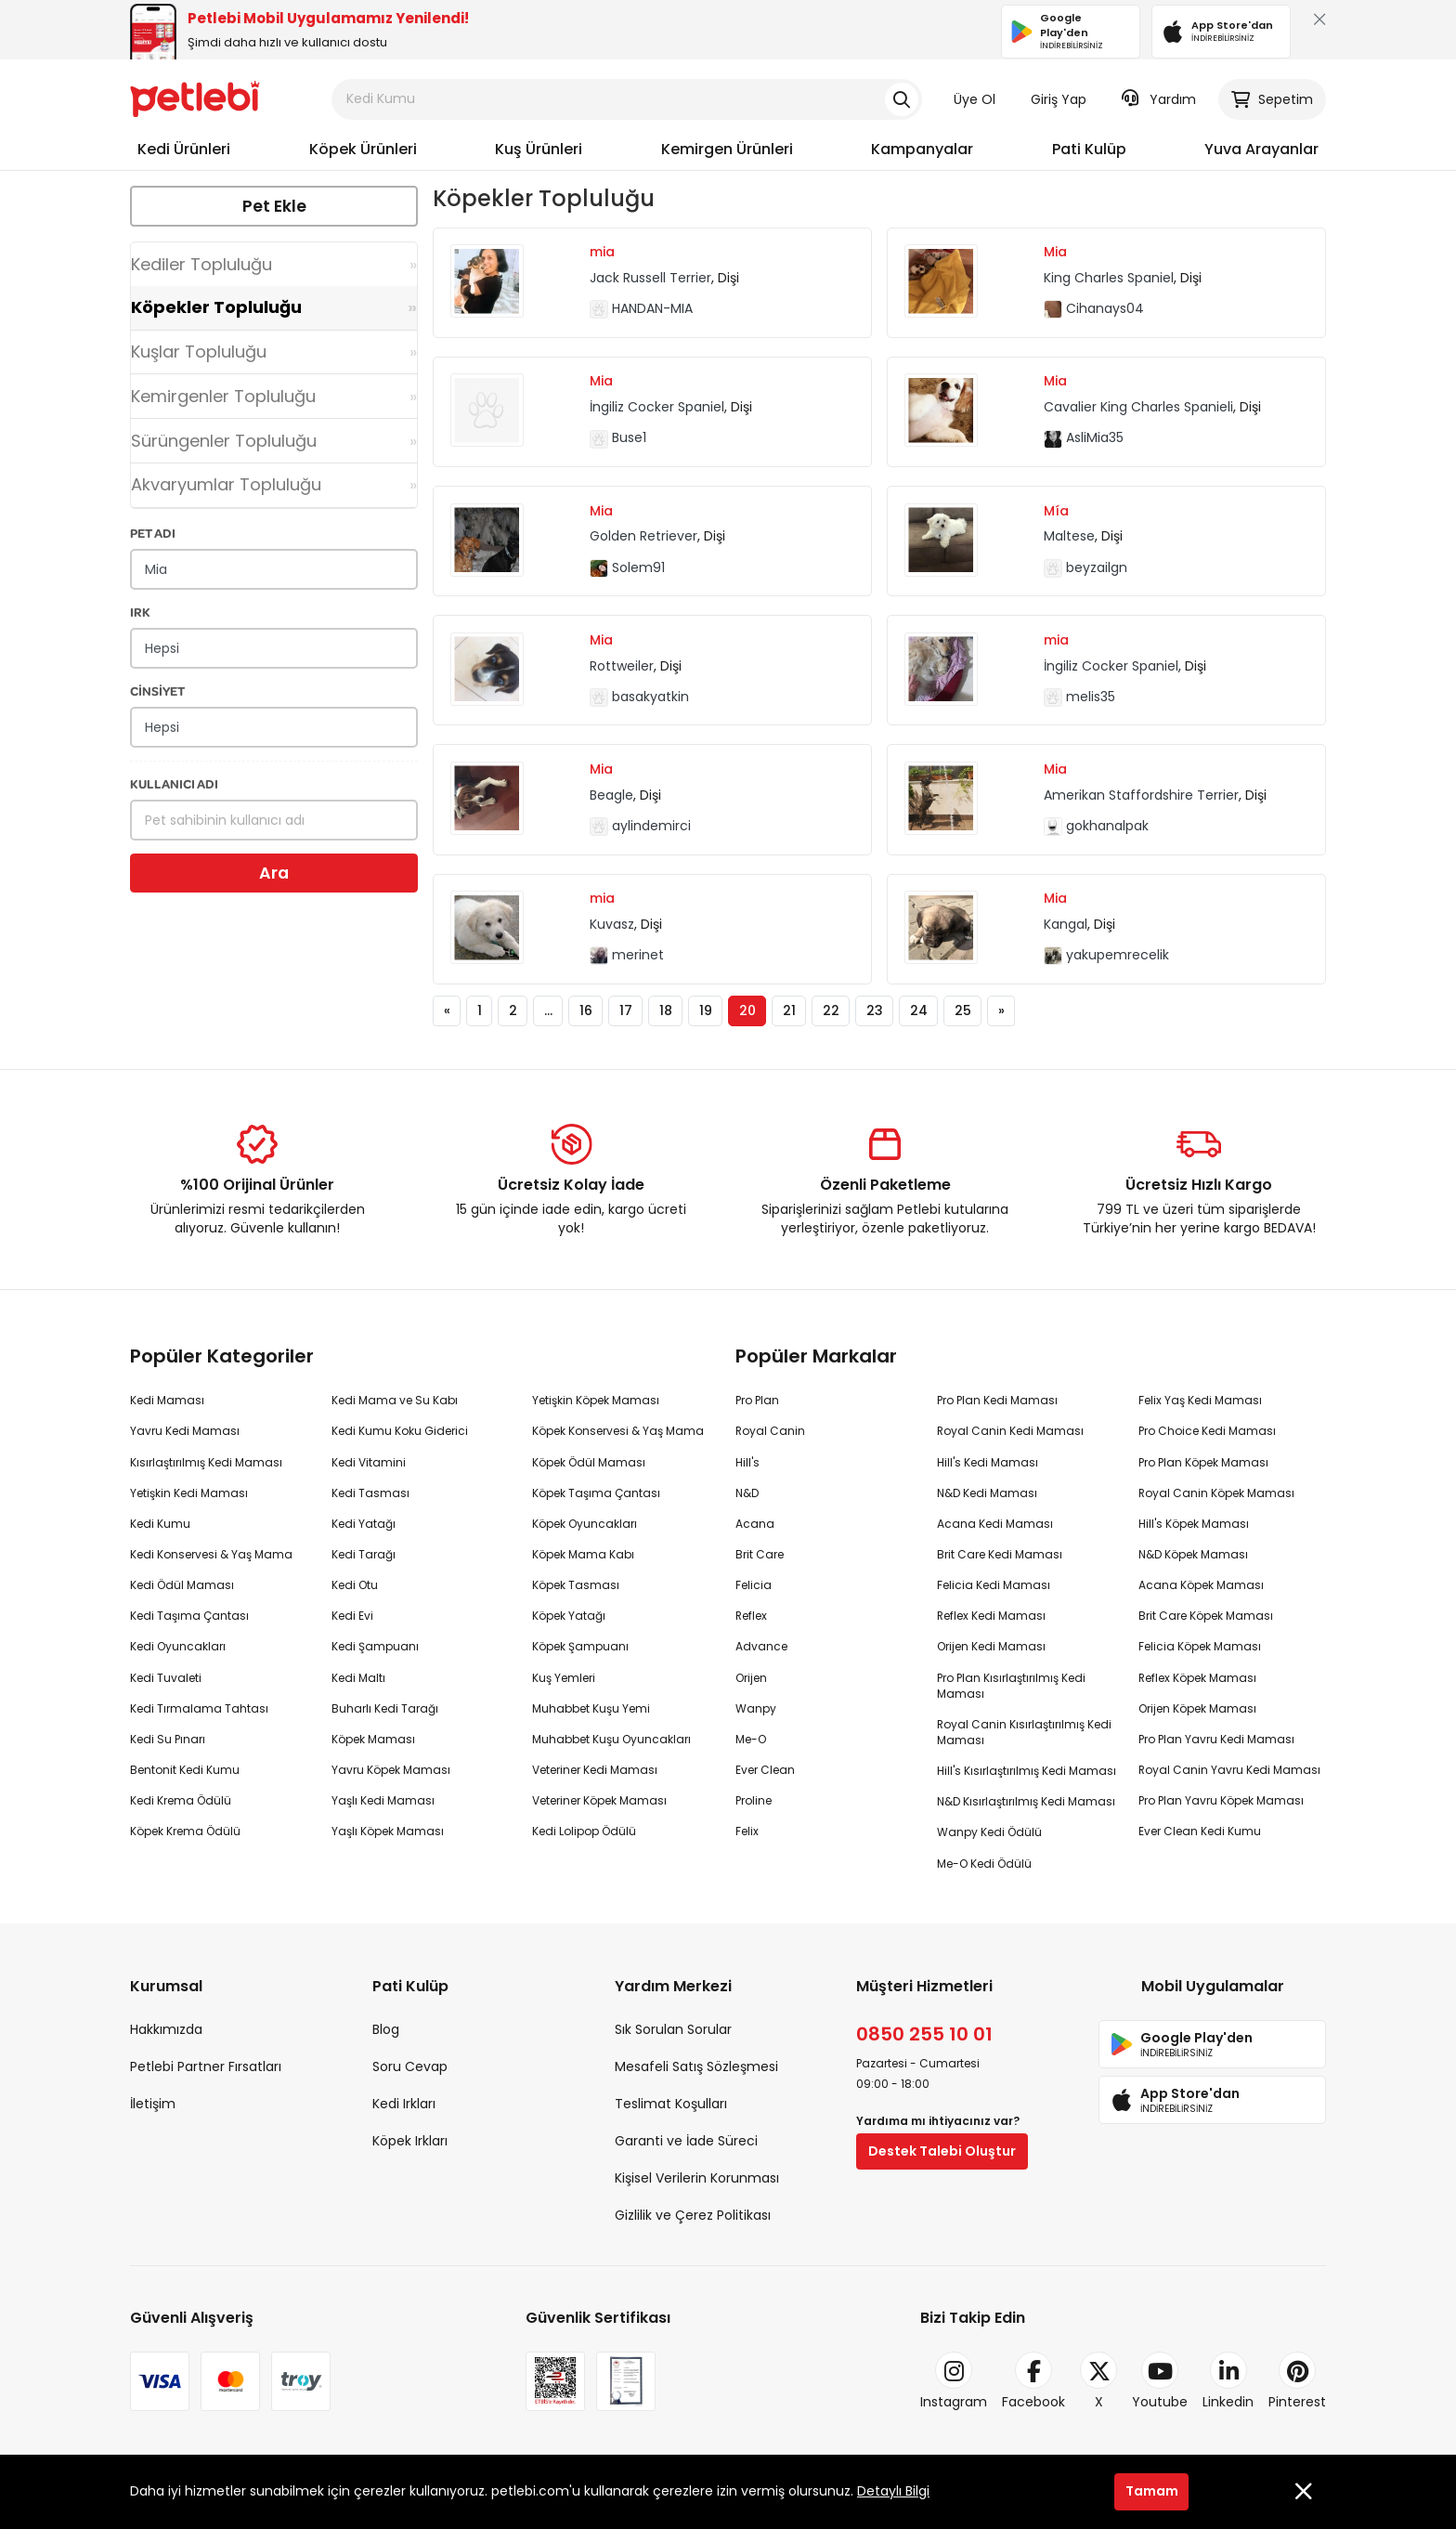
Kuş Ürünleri (538, 149)
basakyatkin (639, 696)
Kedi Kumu (160, 1524)
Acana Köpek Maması (1201, 1585)
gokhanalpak (1096, 825)
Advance (761, 1646)
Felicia (753, 1585)
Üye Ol (974, 99)
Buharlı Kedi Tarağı (385, 1708)
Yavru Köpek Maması (391, 1770)
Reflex (751, 1615)
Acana (754, 1524)
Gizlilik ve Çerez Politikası (693, 2215)
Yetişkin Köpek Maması (595, 1400)
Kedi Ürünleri (183, 149)
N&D (747, 1493)
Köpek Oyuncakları (584, 1524)
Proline (753, 1800)
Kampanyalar (922, 149)
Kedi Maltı (358, 1678)
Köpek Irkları (410, 2140)
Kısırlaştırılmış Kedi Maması (206, 1462)
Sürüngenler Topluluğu (224, 440)
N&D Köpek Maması (1193, 1554)
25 (963, 1010)
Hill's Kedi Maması (987, 1462)
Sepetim (1272, 99)
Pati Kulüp (1089, 149)
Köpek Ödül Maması (588, 1462)
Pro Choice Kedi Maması (1207, 1431)
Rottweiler (622, 666)
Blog (385, 2029)
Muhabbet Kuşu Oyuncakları (611, 1739)
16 (585, 1010)
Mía (1056, 511)
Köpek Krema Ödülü (185, 1831)
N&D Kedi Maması (987, 1493)
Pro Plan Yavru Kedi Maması (1216, 1739)
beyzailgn (1085, 567)
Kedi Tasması (371, 1493)
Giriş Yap (1058, 99)
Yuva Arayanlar (1261, 149)
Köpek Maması (373, 1739)
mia (602, 251)
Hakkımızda (166, 2029)
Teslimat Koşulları (671, 2103)
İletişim (153, 2103)
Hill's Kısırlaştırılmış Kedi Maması (1026, 1771)
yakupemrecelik (1106, 954)
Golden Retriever (643, 536)
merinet (627, 954)
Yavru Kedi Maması (185, 1431)
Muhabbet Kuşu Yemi (591, 1708)
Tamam (1151, 2491)
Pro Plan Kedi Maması (997, 1400)
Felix (747, 1831)
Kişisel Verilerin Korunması (697, 2178)
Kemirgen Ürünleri (727, 149)
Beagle (611, 795)
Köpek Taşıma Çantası (596, 1493)
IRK (140, 611)
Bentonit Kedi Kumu (185, 1770)
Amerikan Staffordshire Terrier (1141, 795)
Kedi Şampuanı (375, 1646)
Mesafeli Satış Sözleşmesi (696, 2066)
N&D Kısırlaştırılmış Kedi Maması (1026, 1801)
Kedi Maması (167, 1400)
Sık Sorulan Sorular (673, 2029)
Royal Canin (770, 1431)
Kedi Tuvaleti (166, 1678)
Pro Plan (757, 1400)
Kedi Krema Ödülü (180, 1800)
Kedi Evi (352, 1615)
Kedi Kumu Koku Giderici (400, 1431)
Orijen (751, 1678)
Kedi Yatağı (364, 1524)
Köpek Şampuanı (580, 1646)
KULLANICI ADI (174, 783)
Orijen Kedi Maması (991, 1646)
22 (831, 1010)
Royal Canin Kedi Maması (1010, 1431)
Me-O (750, 1739)
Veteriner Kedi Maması (594, 1770)
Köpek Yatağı (568, 1615)
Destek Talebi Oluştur (942, 2151)
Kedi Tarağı (364, 1554)
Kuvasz (612, 924)
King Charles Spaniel (1109, 277)
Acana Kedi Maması (995, 1524)
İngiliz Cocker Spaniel (657, 407)
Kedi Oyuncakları (178, 1646)
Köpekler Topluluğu (216, 307)
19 (705, 1010)
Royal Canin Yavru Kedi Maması (1229, 1770)
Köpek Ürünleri (363, 149)
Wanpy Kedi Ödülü (989, 1832)
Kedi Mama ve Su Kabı (395, 1400)
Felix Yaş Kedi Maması (1200, 1400)
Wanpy (755, 1708)
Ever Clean (765, 1770)
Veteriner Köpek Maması (599, 1800)
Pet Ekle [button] (274, 206)
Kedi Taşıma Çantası (189, 1615)
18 (665, 1010)
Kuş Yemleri (563, 1678)
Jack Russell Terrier (650, 277)
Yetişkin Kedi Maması (189, 1493)
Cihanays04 (1094, 308)
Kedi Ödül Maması (182, 1585)
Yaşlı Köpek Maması (388, 1831)
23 (874, 1010)
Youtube (1160, 2381)
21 (789, 1010)
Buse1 (618, 437)
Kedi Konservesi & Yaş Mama (211, 1554)
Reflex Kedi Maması (991, 1615)
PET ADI (153, 533)
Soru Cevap (410, 2066)
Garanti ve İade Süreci (686, 2140)
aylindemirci (640, 825)
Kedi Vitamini (369, 1462)
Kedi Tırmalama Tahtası (199, 1708)
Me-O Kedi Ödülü (984, 1863)
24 (919, 1010)
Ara (274, 873)
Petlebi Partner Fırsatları (205, 2066)
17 (625, 1010)
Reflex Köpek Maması (1197, 1678)
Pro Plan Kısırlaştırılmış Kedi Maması (1011, 1685)
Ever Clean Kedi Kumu (1199, 1831)
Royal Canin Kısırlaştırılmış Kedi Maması (1024, 1732)
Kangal (1065, 924)
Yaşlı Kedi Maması (383, 1800)
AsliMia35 (1084, 437)
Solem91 (627, 567)
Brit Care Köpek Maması (1205, 1615)
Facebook (1033, 2381)
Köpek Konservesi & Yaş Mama (618, 1431)
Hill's (747, 1462)
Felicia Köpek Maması (1199, 1646)
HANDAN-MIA (641, 308)
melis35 (1079, 696)
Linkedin (1228, 2381)
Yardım (1159, 99)
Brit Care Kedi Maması (999, 1554)
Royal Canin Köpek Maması (1216, 1493)
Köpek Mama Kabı (583, 1554)
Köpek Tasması (575, 1585)
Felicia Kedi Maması (993, 1585)
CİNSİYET (157, 690)
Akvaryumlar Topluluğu (226, 484)
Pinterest (1297, 2381)
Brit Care (759, 1554)
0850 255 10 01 (924, 2034)
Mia (1055, 251)
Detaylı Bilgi (893, 2491)
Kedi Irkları (404, 2103)
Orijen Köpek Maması (1197, 1708)
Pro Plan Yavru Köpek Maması (1221, 1800)
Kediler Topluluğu (201, 264)
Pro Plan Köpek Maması (1203, 1462)
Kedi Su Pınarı (167, 1739)
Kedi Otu (355, 1585)
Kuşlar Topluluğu (198, 351)
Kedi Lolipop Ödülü (584, 1831)
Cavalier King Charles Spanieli (1138, 407)
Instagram (953, 2381)
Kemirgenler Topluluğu (223, 396)
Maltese (1069, 536)
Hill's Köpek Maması (1193, 1524)
